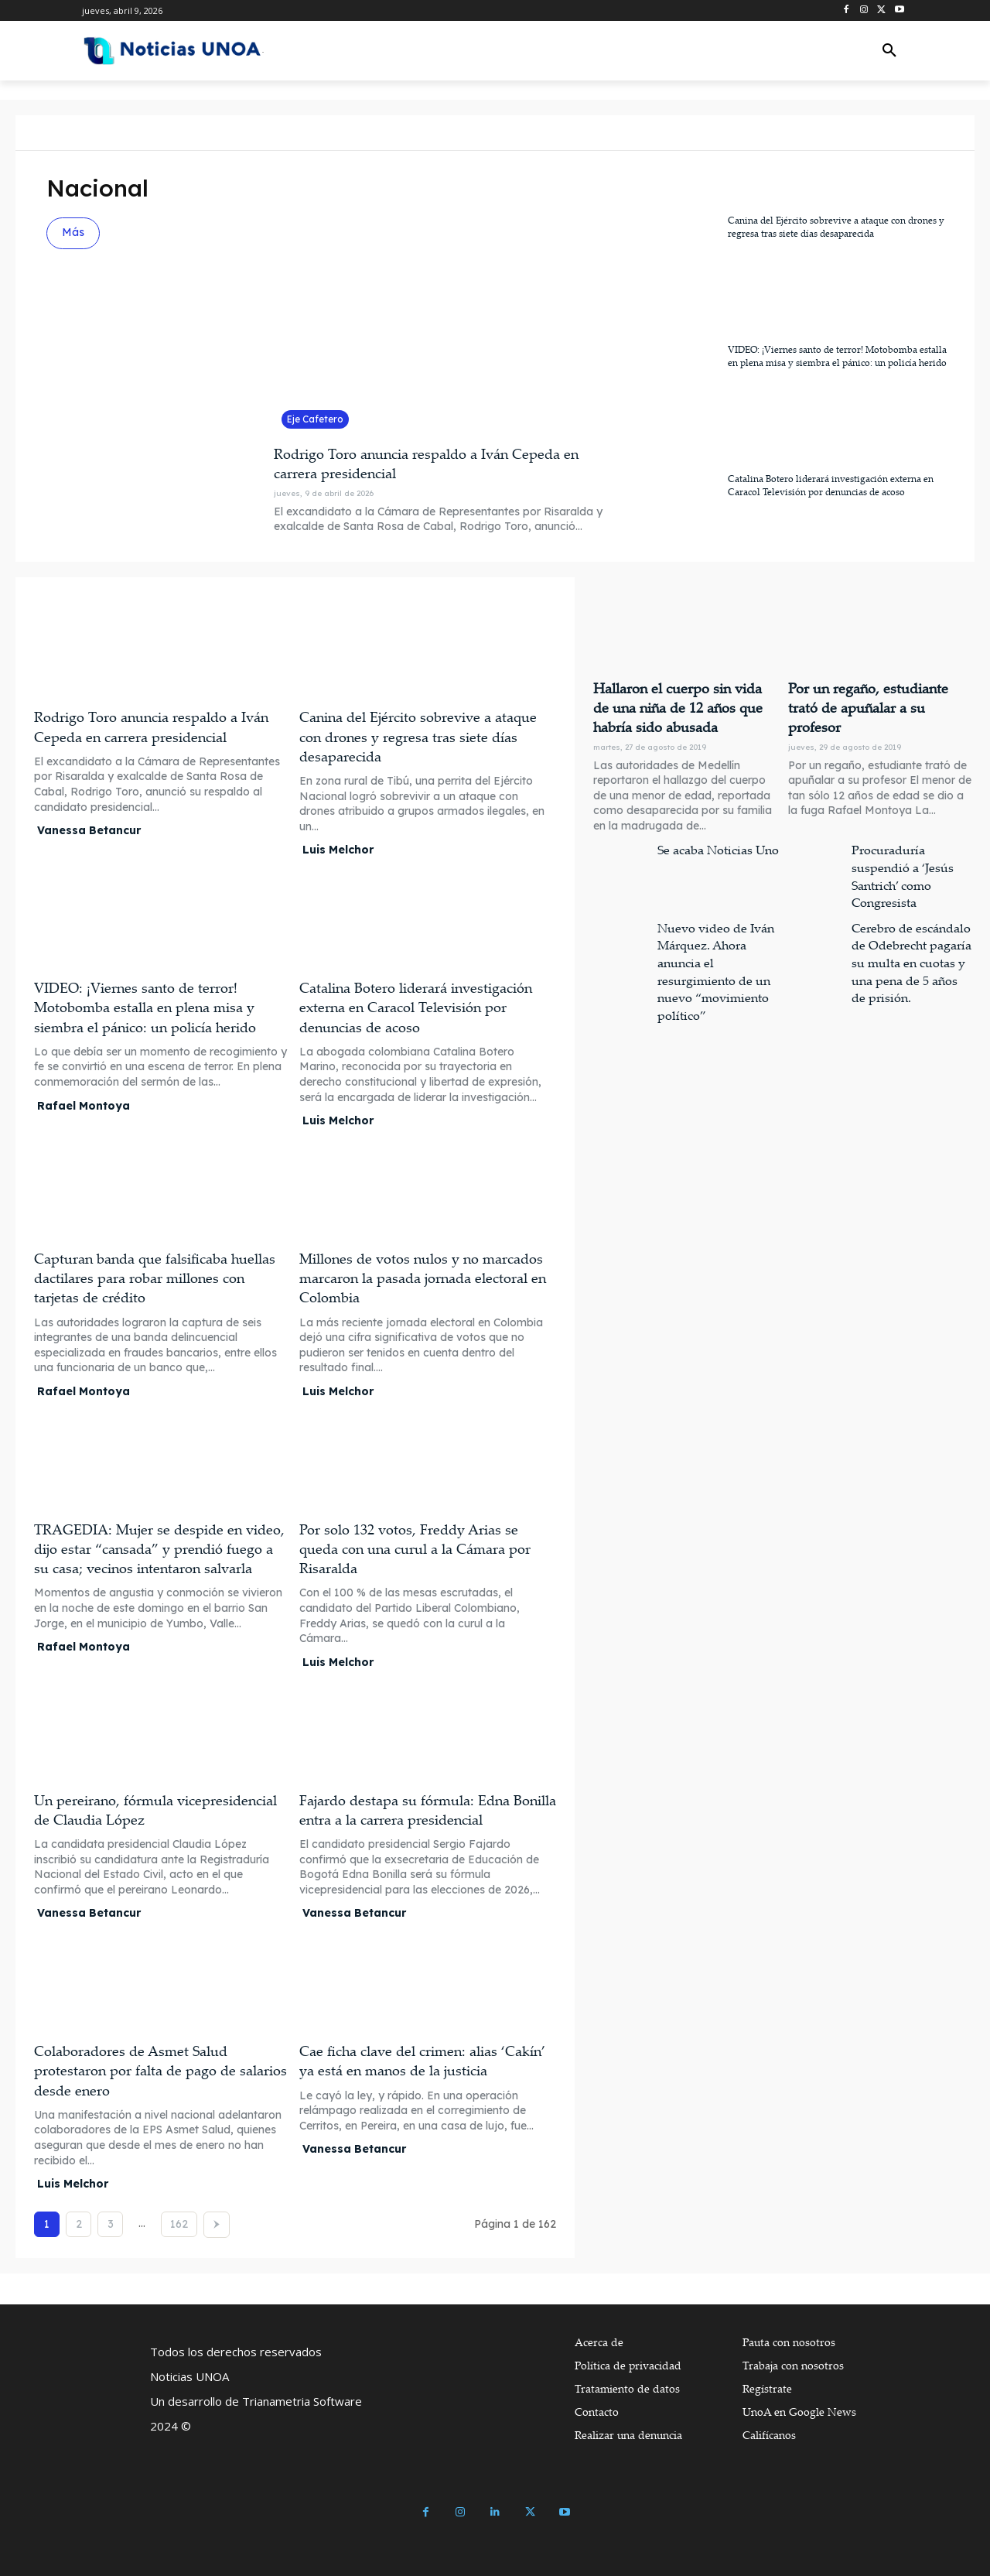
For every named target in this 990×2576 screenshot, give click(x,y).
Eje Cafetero (315, 419)
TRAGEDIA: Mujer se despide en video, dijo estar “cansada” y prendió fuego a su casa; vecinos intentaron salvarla (159, 1548)
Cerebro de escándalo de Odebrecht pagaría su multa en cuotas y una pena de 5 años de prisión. (913, 944)
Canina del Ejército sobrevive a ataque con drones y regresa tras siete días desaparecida (836, 227)
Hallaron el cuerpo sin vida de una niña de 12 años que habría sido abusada (678, 704)
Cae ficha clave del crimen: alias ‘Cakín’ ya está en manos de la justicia (422, 2060)
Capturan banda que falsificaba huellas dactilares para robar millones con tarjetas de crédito (154, 1277)
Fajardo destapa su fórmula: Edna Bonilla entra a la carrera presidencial (427, 1810)
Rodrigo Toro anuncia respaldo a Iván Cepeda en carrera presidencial (151, 726)
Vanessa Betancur (89, 830)
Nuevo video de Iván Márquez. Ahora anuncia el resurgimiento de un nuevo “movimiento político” (717, 944)
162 (179, 2224)
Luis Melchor (338, 850)
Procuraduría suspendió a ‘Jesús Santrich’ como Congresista (910, 858)
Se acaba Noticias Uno (711, 842)
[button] (889, 51)
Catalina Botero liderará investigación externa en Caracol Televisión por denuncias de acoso (831, 485)
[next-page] (216, 2225)
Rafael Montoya (83, 1106)
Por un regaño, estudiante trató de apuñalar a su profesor (873, 696)
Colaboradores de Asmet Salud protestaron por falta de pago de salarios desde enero (160, 2070)
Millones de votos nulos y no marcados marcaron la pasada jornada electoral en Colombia (422, 1277)
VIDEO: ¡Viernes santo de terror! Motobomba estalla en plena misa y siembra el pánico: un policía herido (837, 356)
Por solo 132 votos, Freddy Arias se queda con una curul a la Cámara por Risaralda (415, 1548)
